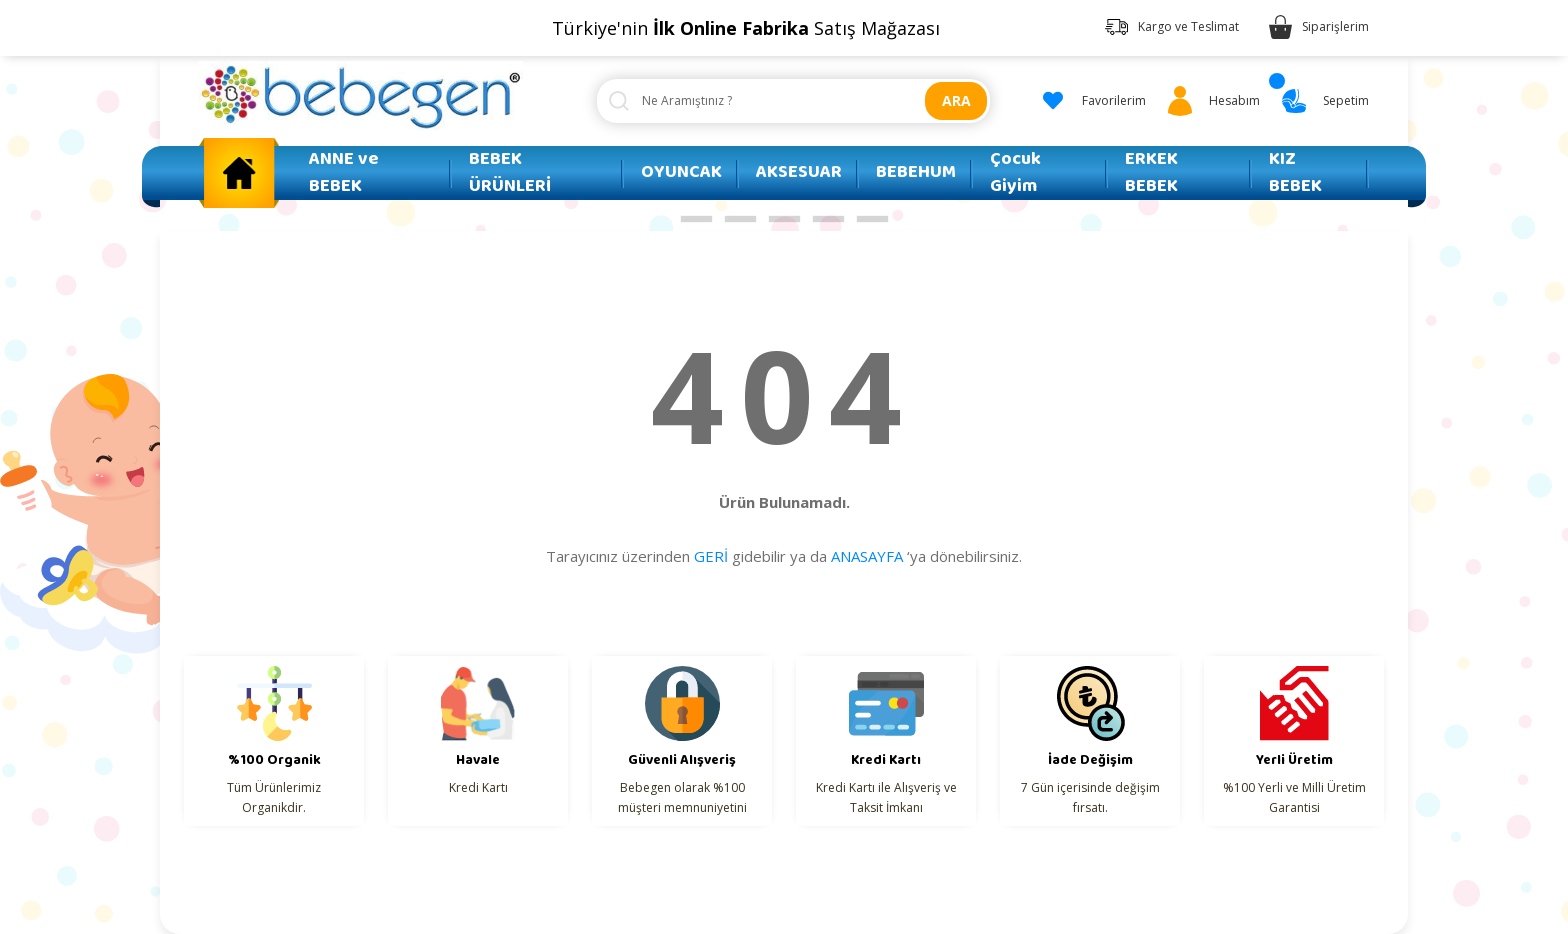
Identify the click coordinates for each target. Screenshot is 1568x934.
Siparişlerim (1335, 26)
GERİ (711, 556)
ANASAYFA (867, 556)
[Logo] (361, 96)
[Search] (793, 101)
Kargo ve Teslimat (1188, 26)
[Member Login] (1210, 101)
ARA (956, 100)
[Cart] (1322, 101)
